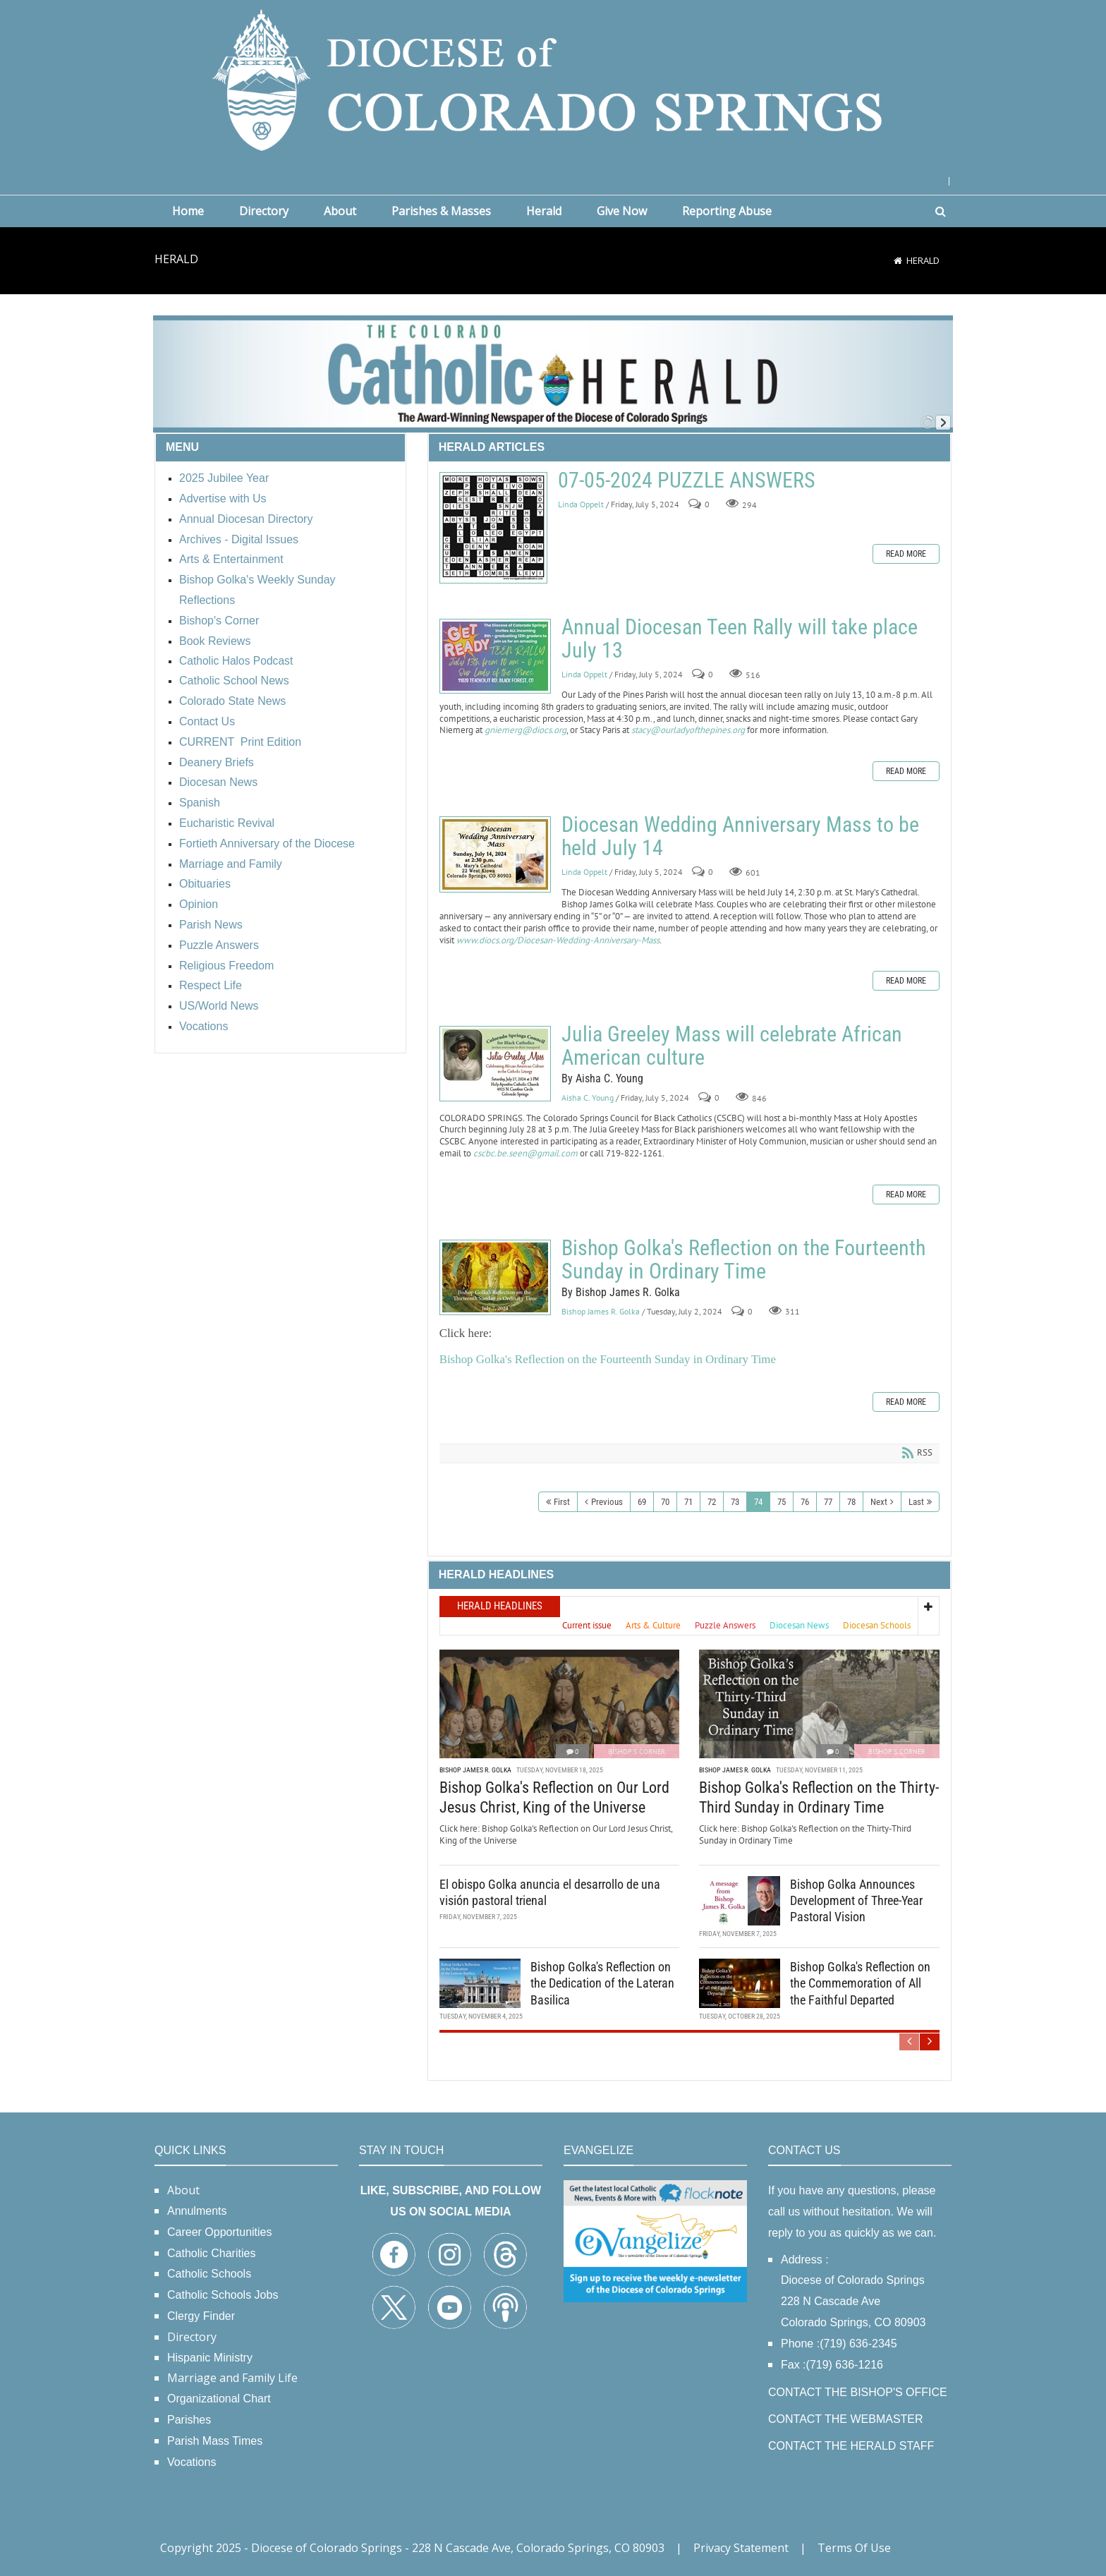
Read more (906, 554)
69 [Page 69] (642, 1501)
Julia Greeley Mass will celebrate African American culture (495, 1064)
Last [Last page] (916, 1501)
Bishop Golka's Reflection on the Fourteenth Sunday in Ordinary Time (495, 1277)
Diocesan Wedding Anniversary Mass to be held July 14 (495, 854)
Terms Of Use (854, 2548)
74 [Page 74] (758, 1501)
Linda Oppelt (581, 504)
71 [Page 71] (688, 1501)
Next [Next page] (878, 1501)
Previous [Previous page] (607, 1501)
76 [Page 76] (805, 1501)
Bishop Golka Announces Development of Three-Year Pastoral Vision (856, 1900)
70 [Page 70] (665, 1501)
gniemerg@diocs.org (525, 730)
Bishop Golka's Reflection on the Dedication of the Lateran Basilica (602, 1983)
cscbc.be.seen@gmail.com (525, 1153)
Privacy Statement (741, 2548)
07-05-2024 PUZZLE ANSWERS (493, 528)
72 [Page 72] (711, 1501)
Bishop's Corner (636, 1750)
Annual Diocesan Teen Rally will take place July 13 (495, 656)
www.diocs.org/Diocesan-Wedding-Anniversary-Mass (558, 940)
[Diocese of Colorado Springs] (553, 78)
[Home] (898, 260)
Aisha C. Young (587, 1097)
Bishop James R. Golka (600, 1311)
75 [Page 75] (781, 1501)
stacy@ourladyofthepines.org (688, 730)
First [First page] (562, 1501)
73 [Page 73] (735, 1501)
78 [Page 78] (851, 1501)
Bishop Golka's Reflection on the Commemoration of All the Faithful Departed (860, 1983)
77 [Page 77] (828, 1501)
